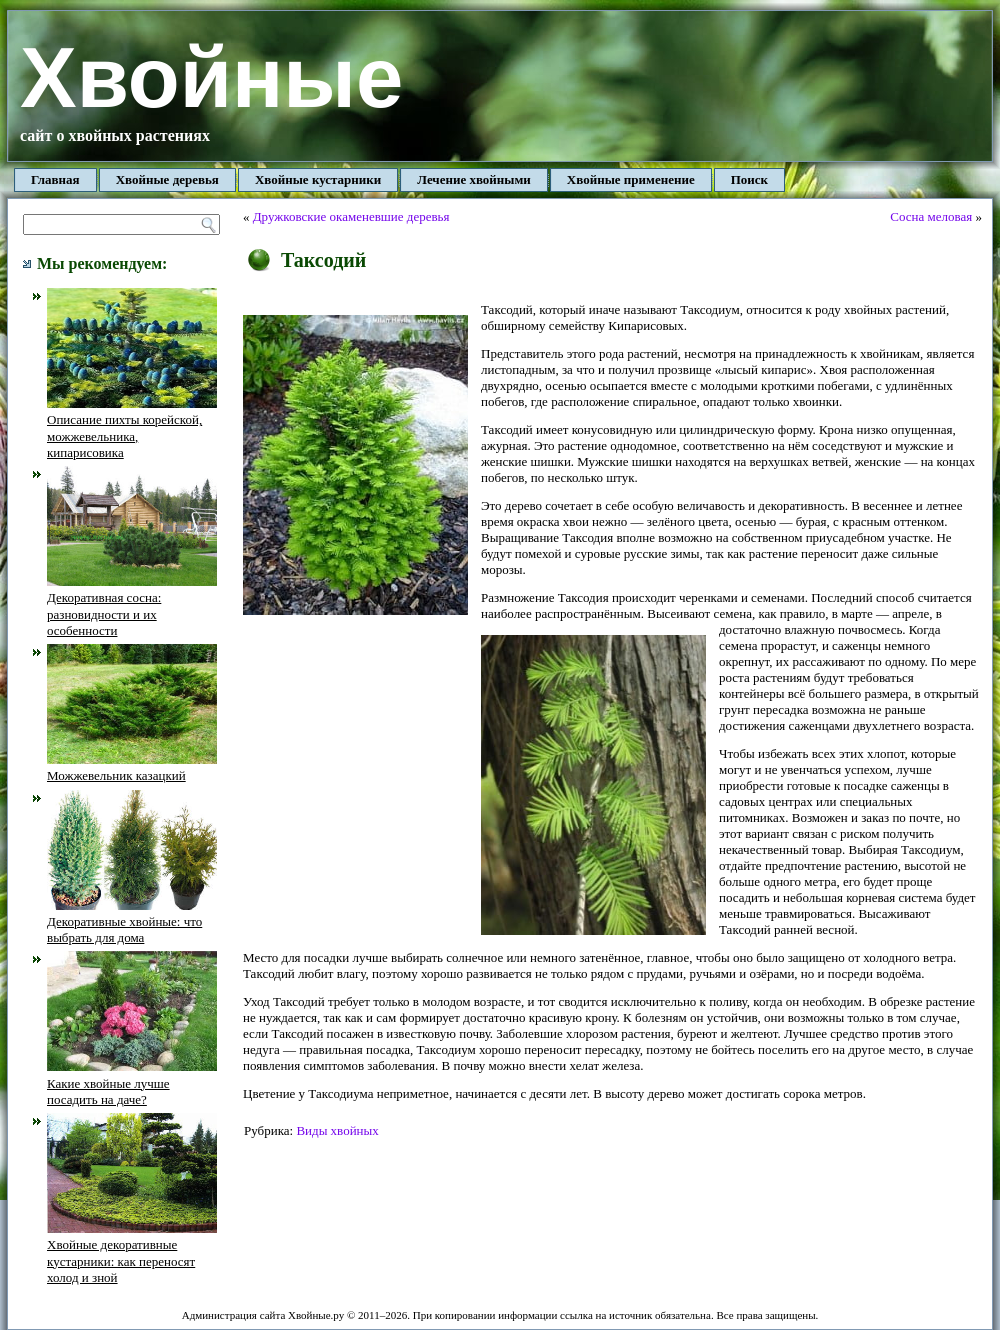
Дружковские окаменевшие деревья (351, 216)
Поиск (749, 179)
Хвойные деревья (167, 179)
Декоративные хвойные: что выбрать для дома (132, 922)
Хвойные (211, 77)
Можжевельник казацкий (132, 767)
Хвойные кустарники (318, 179)
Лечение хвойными (474, 179)
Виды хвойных (337, 1130)
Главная (55, 179)
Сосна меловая (931, 216)
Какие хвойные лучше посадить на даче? (132, 1083)
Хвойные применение (631, 179)
